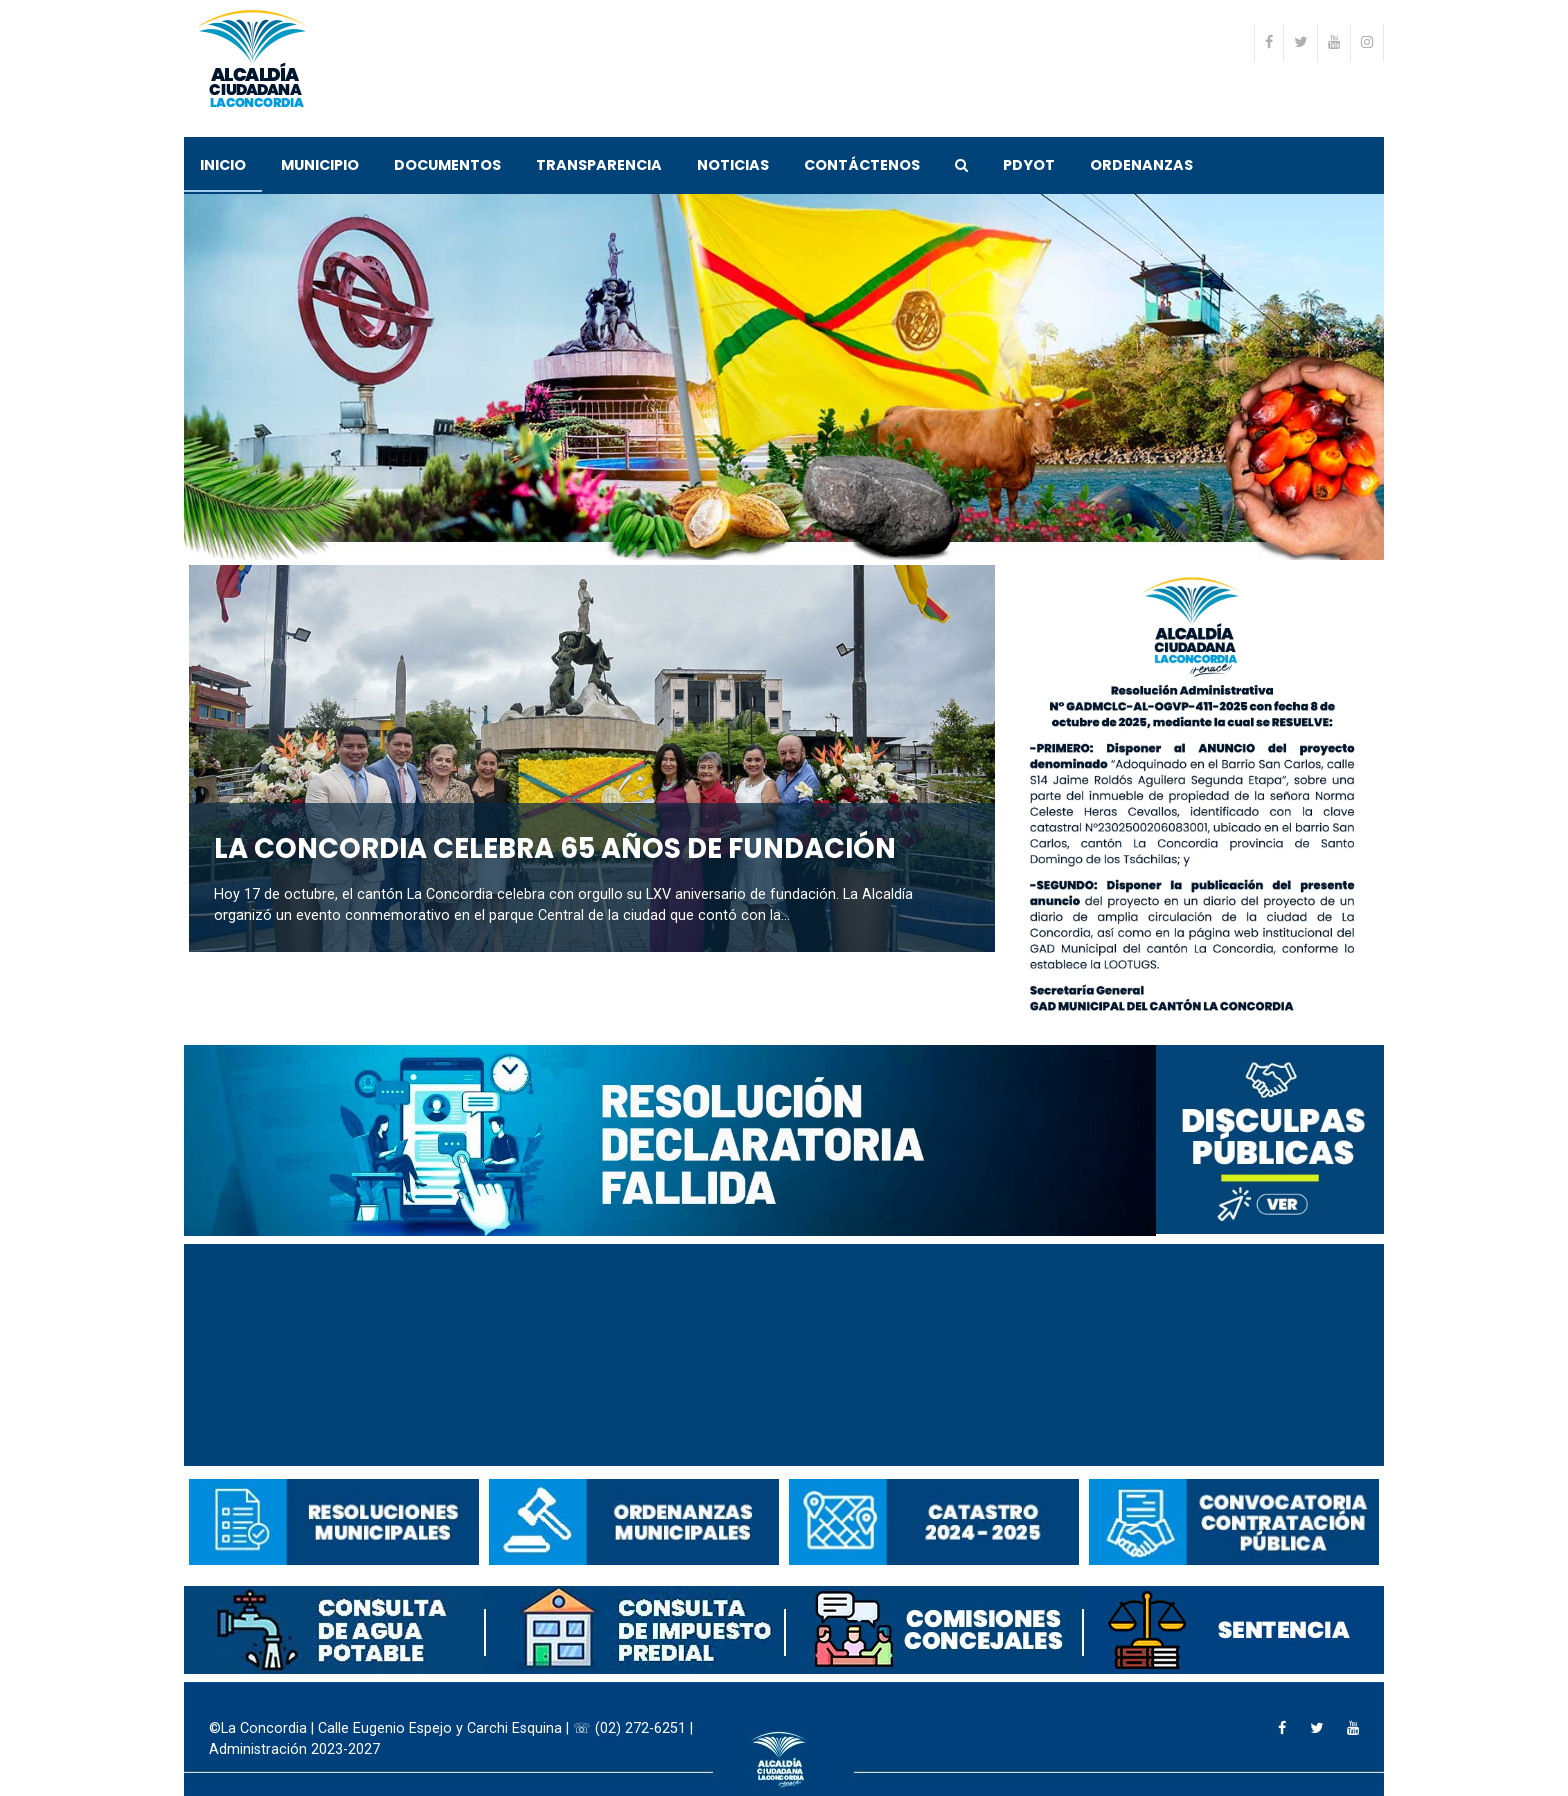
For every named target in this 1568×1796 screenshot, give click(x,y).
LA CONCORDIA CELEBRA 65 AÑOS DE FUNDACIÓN (555, 848)
